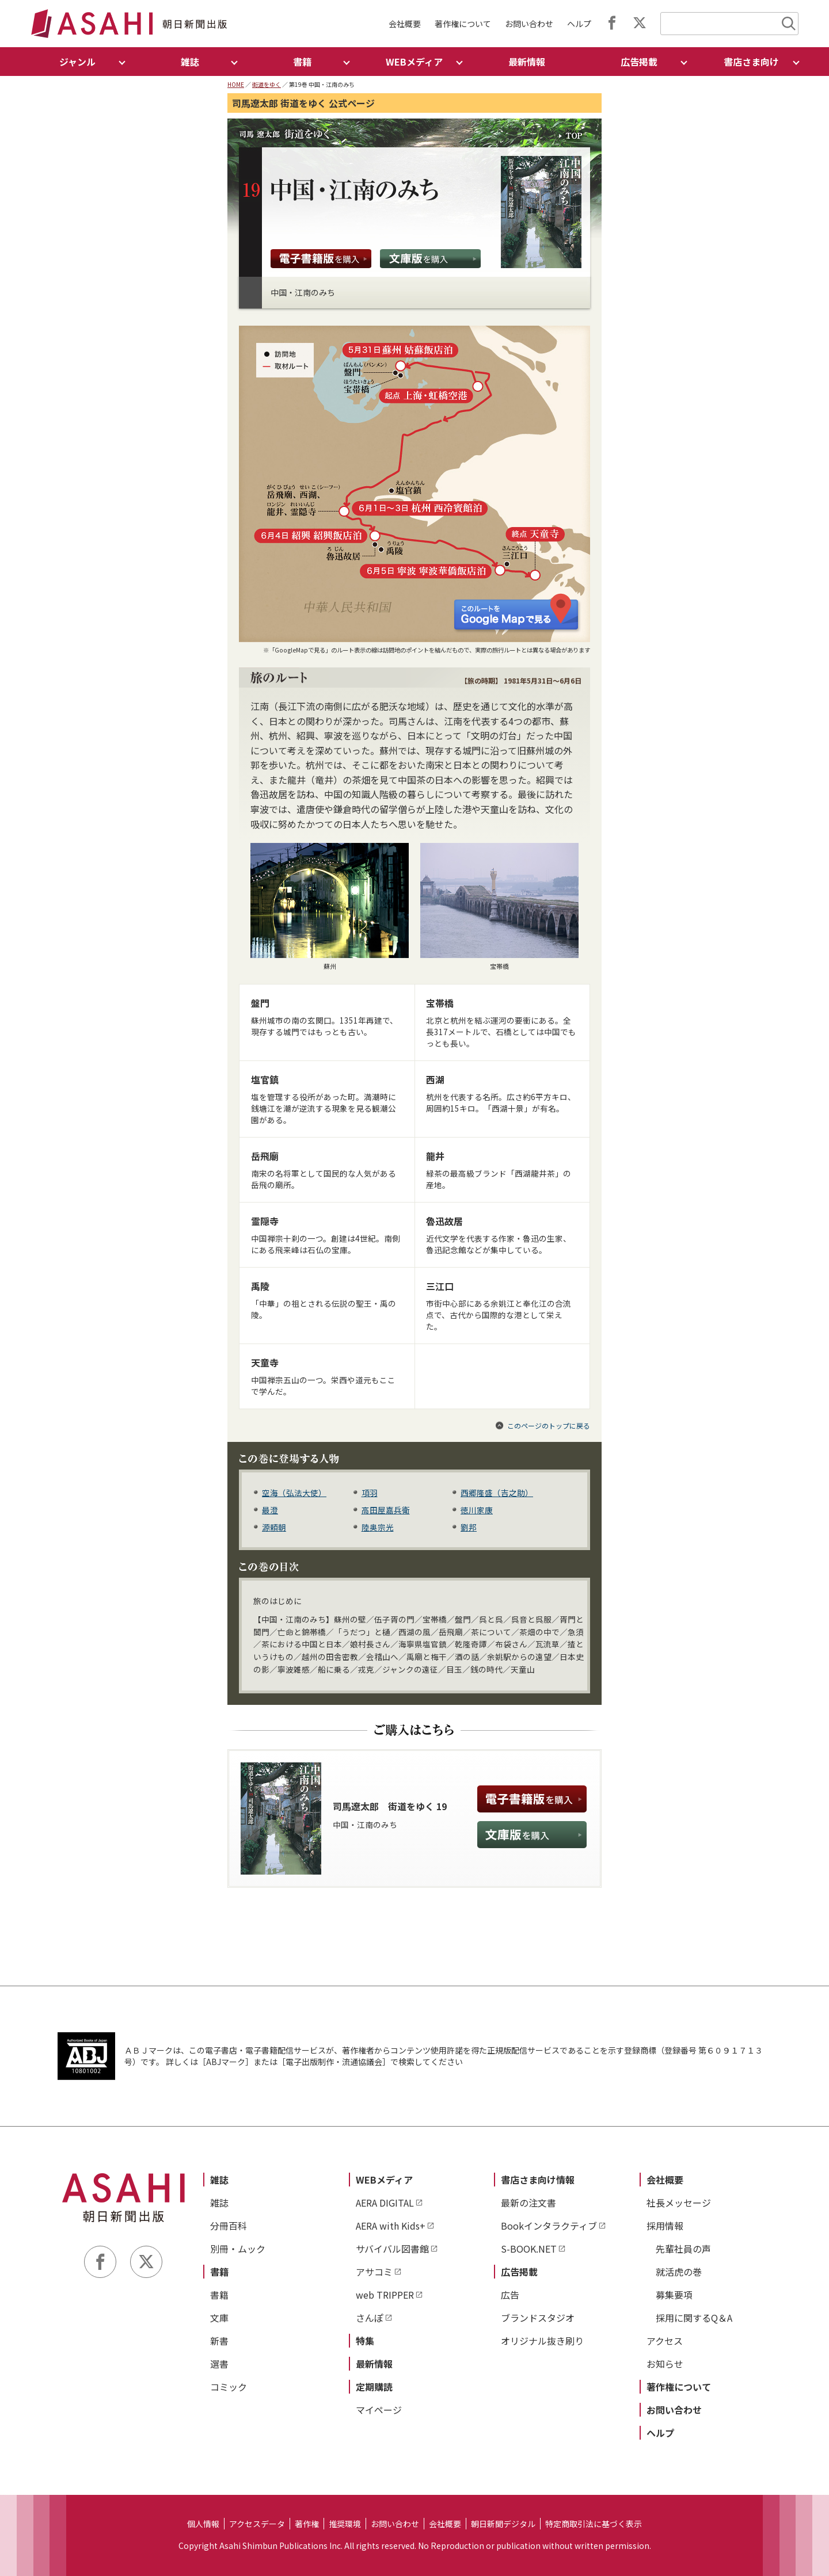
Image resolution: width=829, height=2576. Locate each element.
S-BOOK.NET (529, 2249)
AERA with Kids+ (390, 2225)
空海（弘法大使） (294, 1492)
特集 (365, 2341)
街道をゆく (266, 84)
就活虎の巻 (679, 2272)
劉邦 (469, 1527)
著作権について (463, 23)
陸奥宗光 (378, 1527)
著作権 (307, 2523)
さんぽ (369, 2318)
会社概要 (405, 23)
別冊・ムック (237, 2249)
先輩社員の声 (683, 2249)
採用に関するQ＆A (694, 2318)
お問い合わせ (529, 23)
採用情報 (665, 2225)
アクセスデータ (257, 2523)
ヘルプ (579, 23)
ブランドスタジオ (538, 2318)
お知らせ (665, 2364)
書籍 (219, 2272)
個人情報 (203, 2523)
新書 (219, 2341)
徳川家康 (477, 1510)
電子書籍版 (321, 258)
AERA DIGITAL (385, 2202)
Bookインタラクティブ (549, 2225)
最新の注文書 (528, 2202)
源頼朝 (274, 1527)
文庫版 (430, 258)
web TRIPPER (385, 2295)
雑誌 (219, 2179)
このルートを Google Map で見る (517, 613)
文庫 (219, 2318)
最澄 (270, 1510)
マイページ (379, 2410)
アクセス (665, 2341)
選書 (219, 2364)
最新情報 (526, 61)
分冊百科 (228, 2225)
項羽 (370, 1492)
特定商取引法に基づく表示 (593, 2523)
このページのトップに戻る (548, 1425)
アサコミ (374, 2272)
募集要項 (674, 2295)
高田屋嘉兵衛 (386, 1510)
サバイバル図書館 (392, 2249)
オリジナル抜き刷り (542, 2341)
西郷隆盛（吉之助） (497, 1492)
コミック (228, 2387)
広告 (510, 2295)
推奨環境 (345, 2523)
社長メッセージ (679, 2202)
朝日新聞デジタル (503, 2523)
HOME (235, 84)
